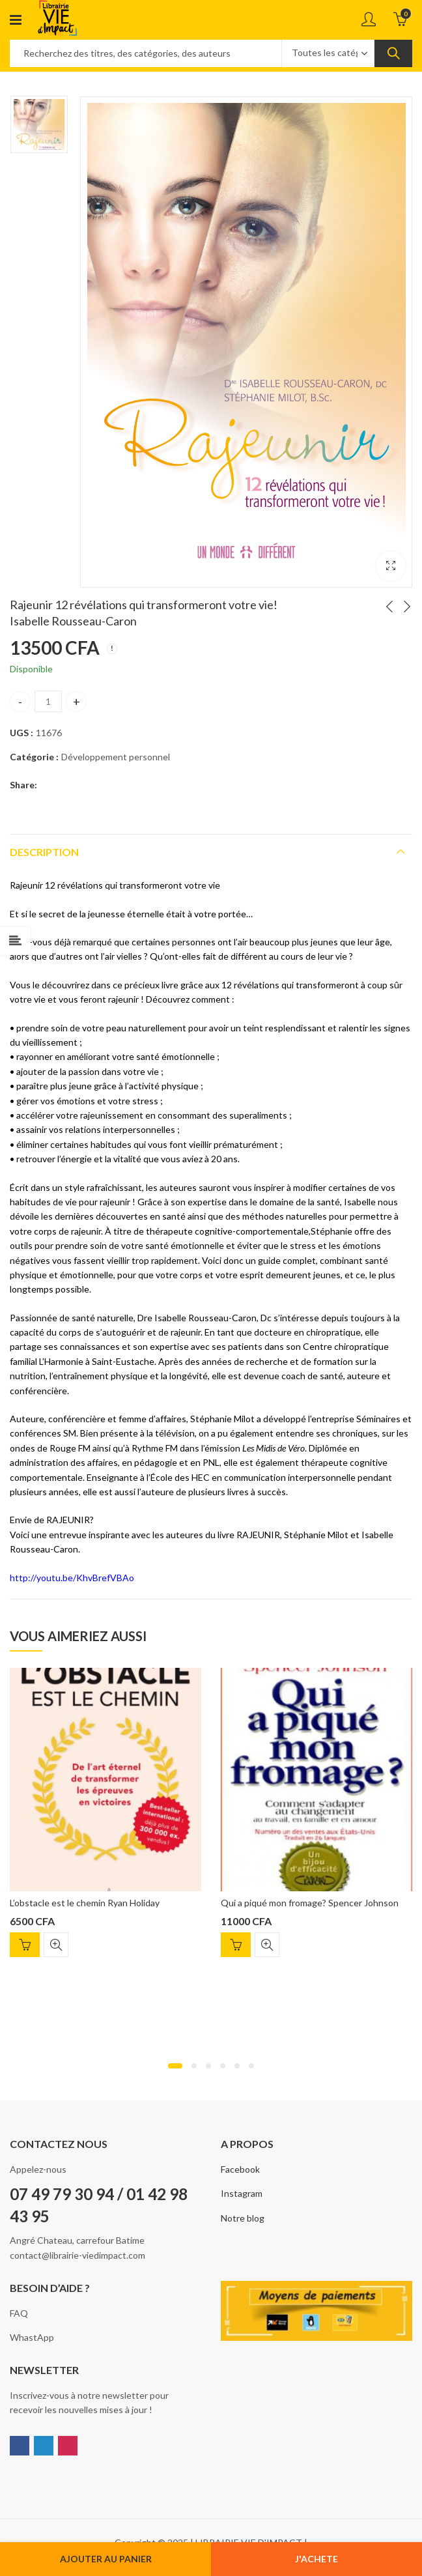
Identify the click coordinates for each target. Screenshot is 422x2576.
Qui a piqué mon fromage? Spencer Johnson (310, 1902)
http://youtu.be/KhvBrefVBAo (72, 1577)
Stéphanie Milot (316, 1534)
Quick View (56, 1944)
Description (44, 852)
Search (393, 53)
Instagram (241, 2193)
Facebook (240, 2169)
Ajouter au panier (106, 2558)
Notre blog (242, 2218)
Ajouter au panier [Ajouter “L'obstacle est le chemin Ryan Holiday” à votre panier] (25, 1944)
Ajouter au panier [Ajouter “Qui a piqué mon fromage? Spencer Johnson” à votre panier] (236, 1944)
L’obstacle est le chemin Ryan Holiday (85, 1902)
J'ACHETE (316, 2558)
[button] (175, 2066)
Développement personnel (115, 756)
